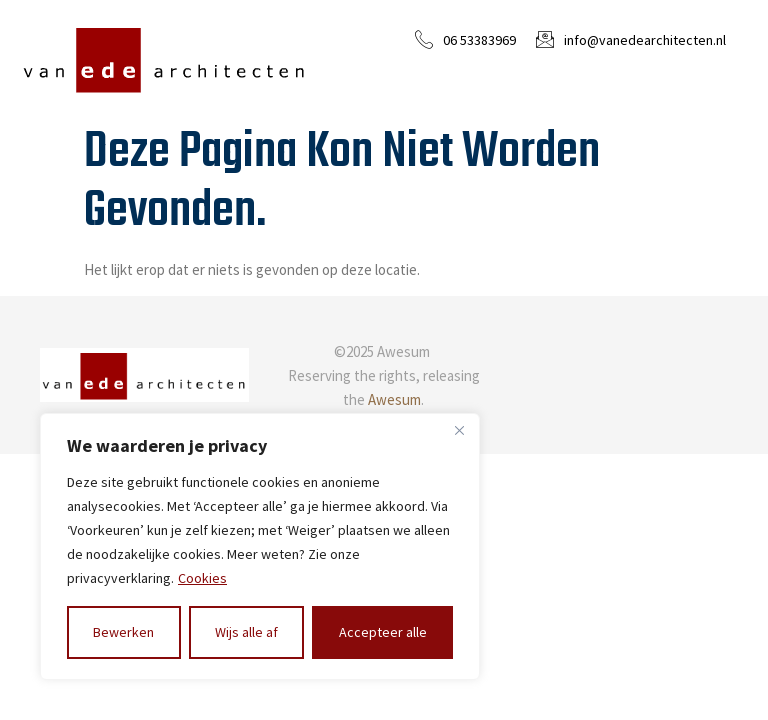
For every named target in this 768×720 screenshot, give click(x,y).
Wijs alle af (246, 632)
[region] (260, 546)
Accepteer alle (383, 632)
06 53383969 (479, 40)
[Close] (459, 430)
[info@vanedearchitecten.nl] (545, 39)
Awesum (394, 399)
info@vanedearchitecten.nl (645, 40)
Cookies (202, 578)
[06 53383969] (424, 39)
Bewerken (123, 632)
